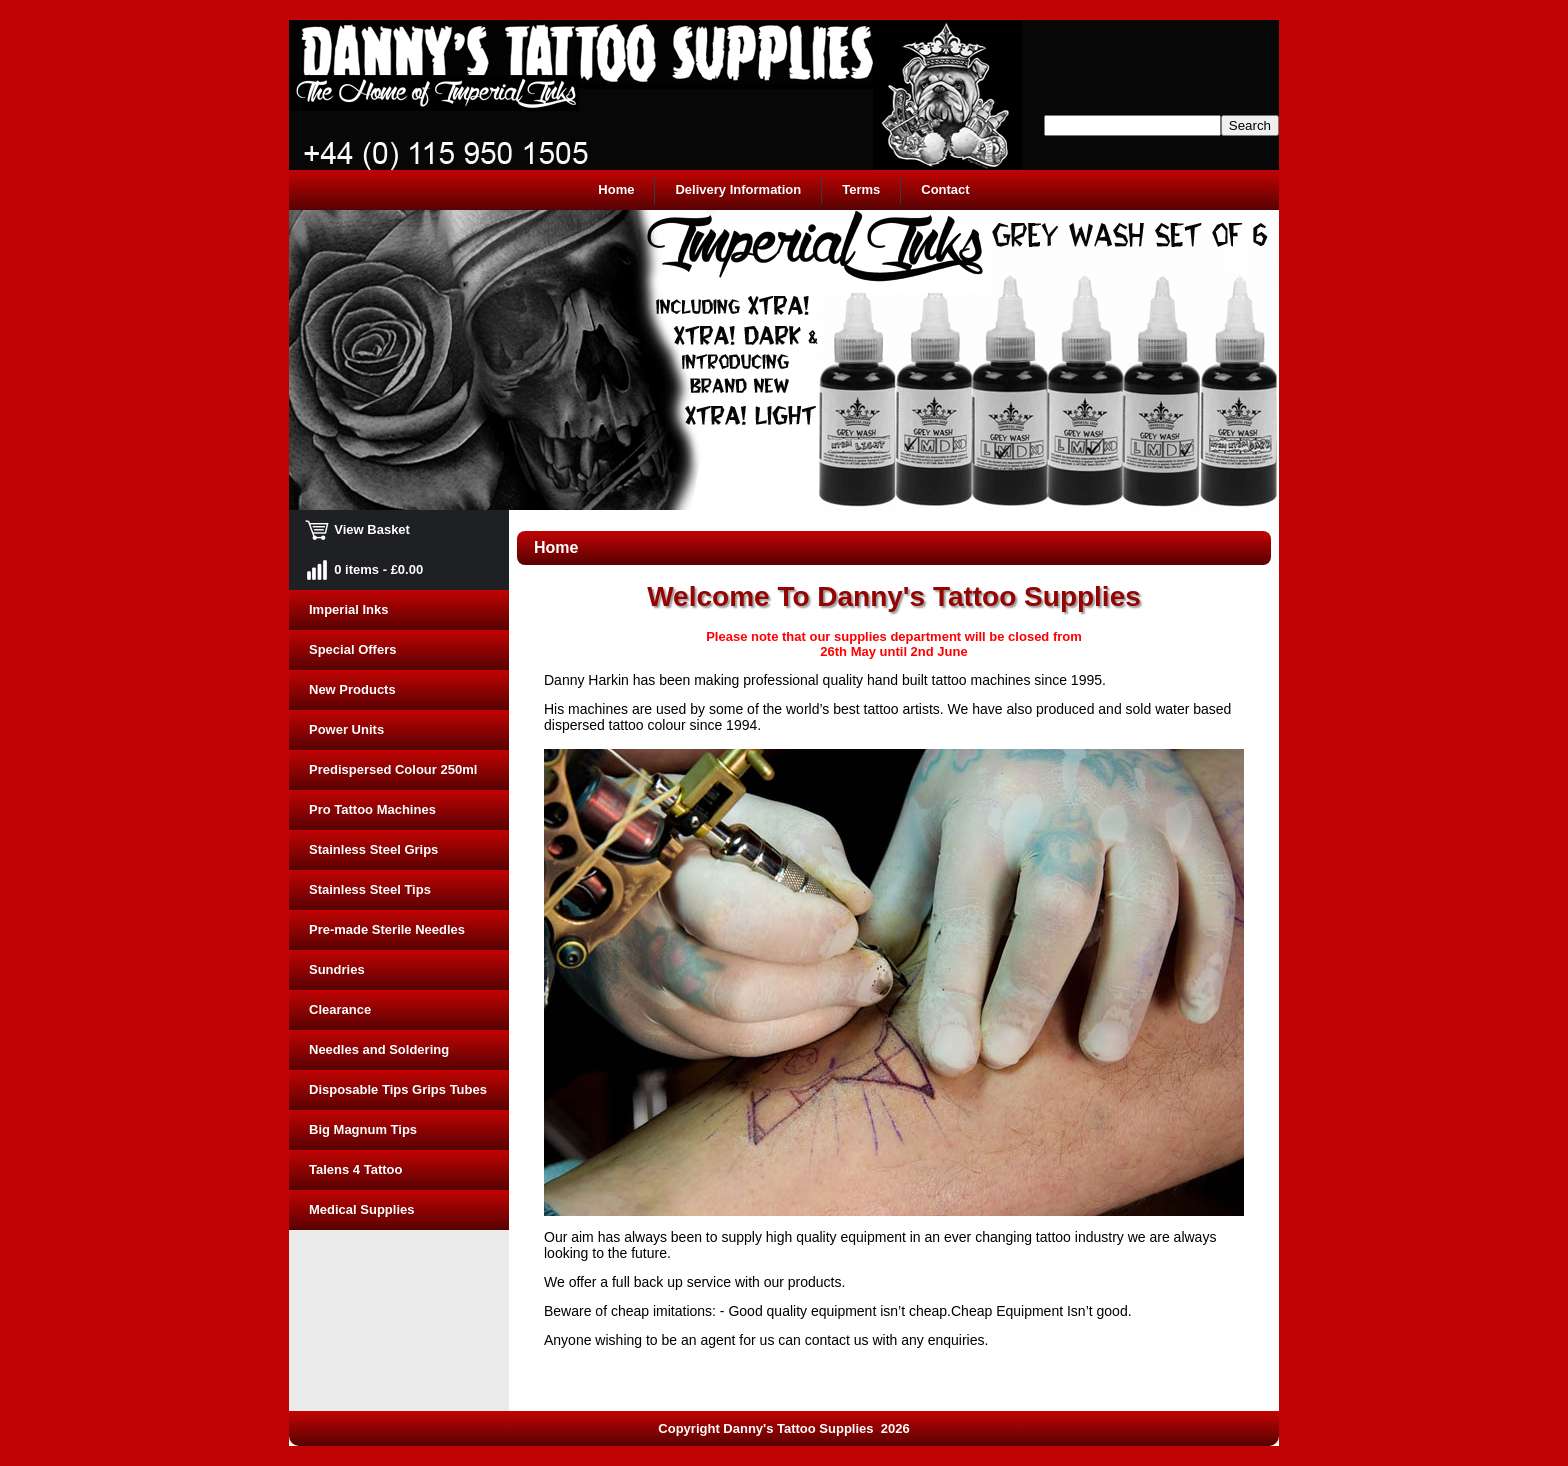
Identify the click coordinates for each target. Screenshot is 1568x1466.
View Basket (359, 529)
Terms (861, 189)
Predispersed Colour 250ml (393, 769)
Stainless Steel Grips (373, 849)
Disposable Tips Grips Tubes (398, 1089)
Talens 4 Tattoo (355, 1169)
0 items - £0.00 (366, 569)
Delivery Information (738, 189)
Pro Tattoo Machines (372, 809)
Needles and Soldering (379, 1049)
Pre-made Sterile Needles (387, 929)
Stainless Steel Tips (370, 889)
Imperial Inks (348, 609)
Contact (945, 189)
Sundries (337, 969)
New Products (352, 689)
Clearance (340, 1009)
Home (616, 189)
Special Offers (352, 649)
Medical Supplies (361, 1209)
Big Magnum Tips (363, 1129)
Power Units (346, 729)
